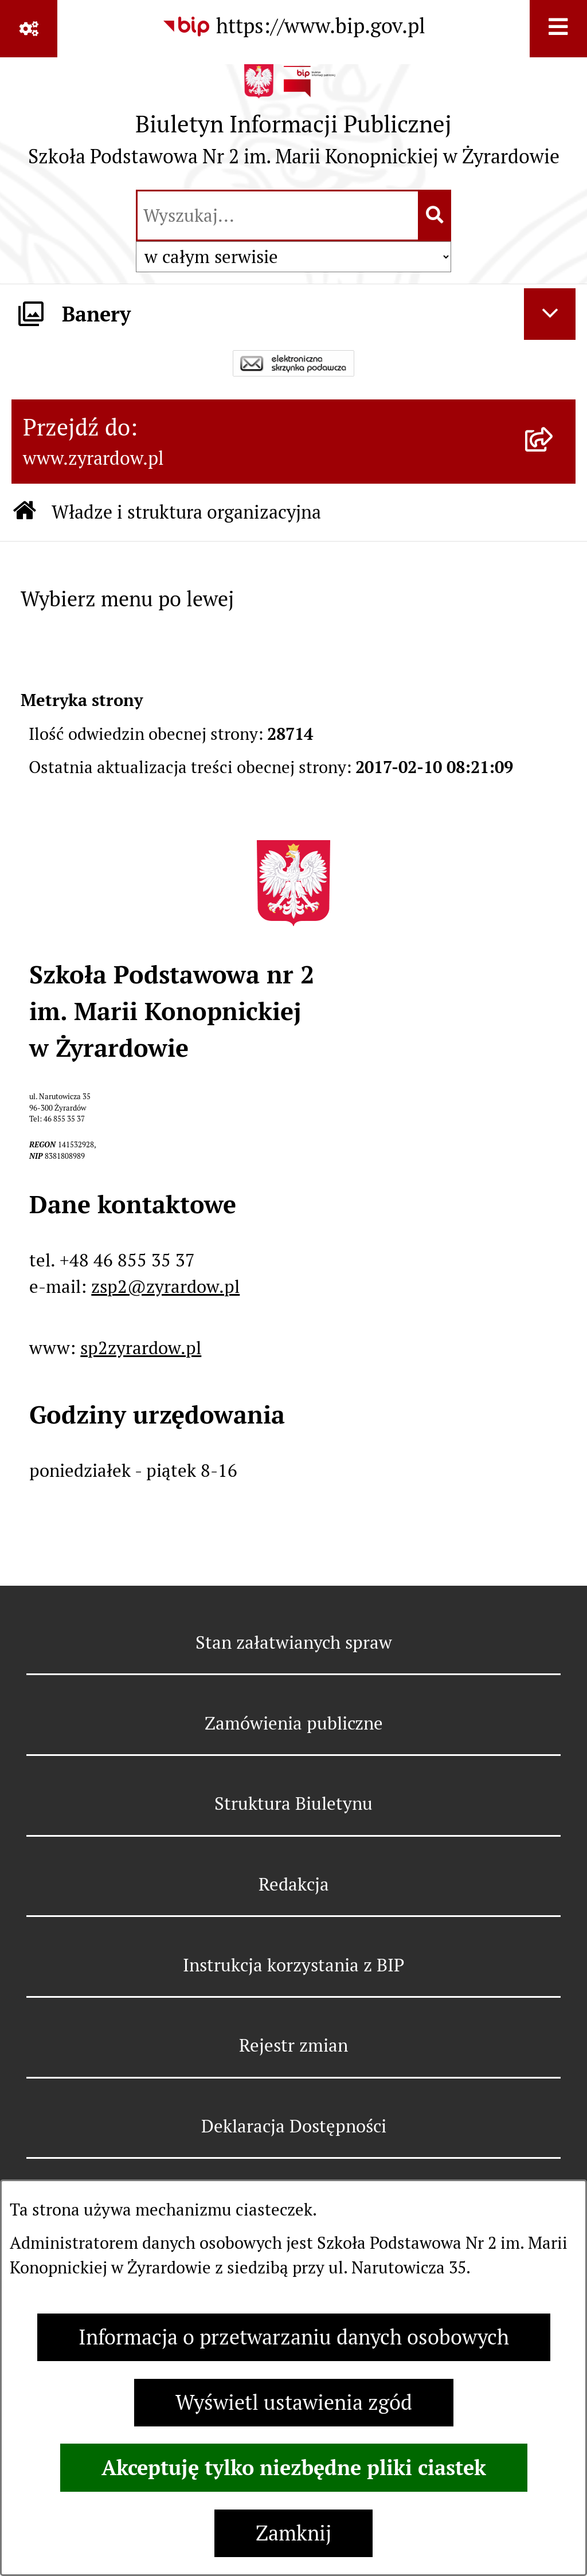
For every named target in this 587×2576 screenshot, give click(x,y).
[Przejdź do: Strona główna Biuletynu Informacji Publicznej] (25, 512)
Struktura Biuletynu (293, 1803)
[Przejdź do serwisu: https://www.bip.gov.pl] (293, 26)
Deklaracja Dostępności (293, 2126)
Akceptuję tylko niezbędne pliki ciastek (293, 2467)
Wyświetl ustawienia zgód (293, 2402)
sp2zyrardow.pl (140, 1347)
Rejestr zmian (293, 2045)
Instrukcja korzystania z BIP (293, 1965)
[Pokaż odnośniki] (28, 28)
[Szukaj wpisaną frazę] (435, 215)
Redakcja (294, 1884)
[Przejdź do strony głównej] (293, 121)
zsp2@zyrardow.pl (165, 1286)
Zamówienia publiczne (294, 1723)
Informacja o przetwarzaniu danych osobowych (294, 2337)
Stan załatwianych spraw (293, 1642)
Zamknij (293, 2533)
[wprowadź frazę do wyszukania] (278, 215)
